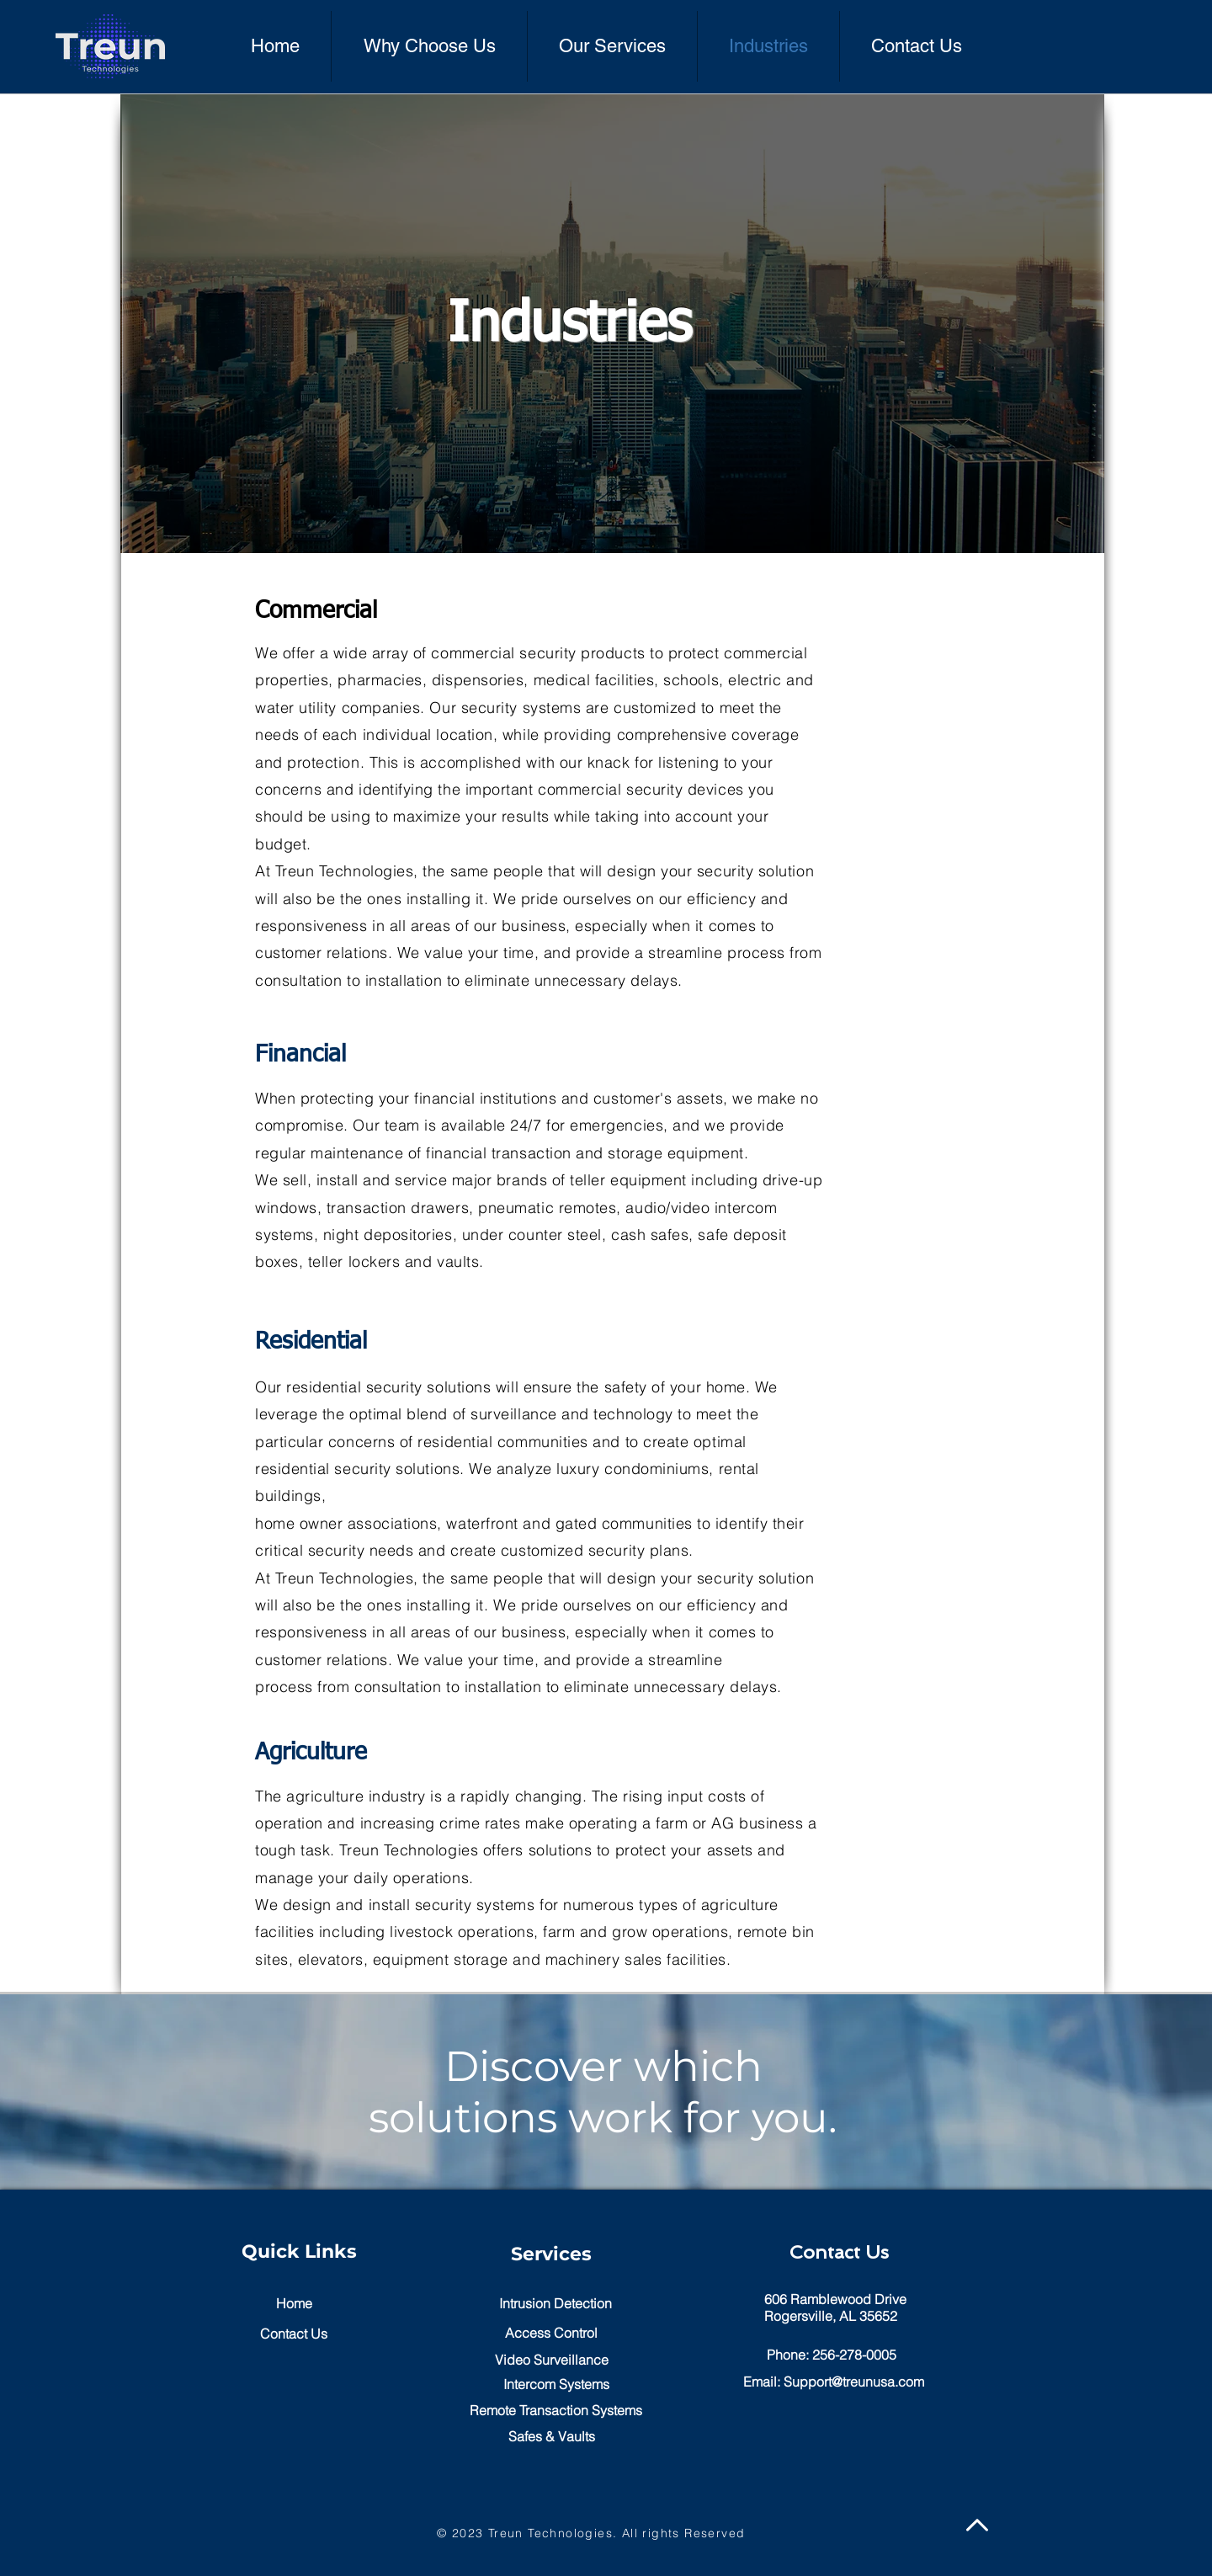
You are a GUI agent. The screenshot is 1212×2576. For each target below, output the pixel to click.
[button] (551, 2333)
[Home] (293, 2304)
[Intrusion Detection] (555, 2304)
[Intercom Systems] (555, 2384)
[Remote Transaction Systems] (555, 2411)
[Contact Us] (293, 2334)
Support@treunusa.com (854, 2381)
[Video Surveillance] (551, 2360)
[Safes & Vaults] (551, 2437)
